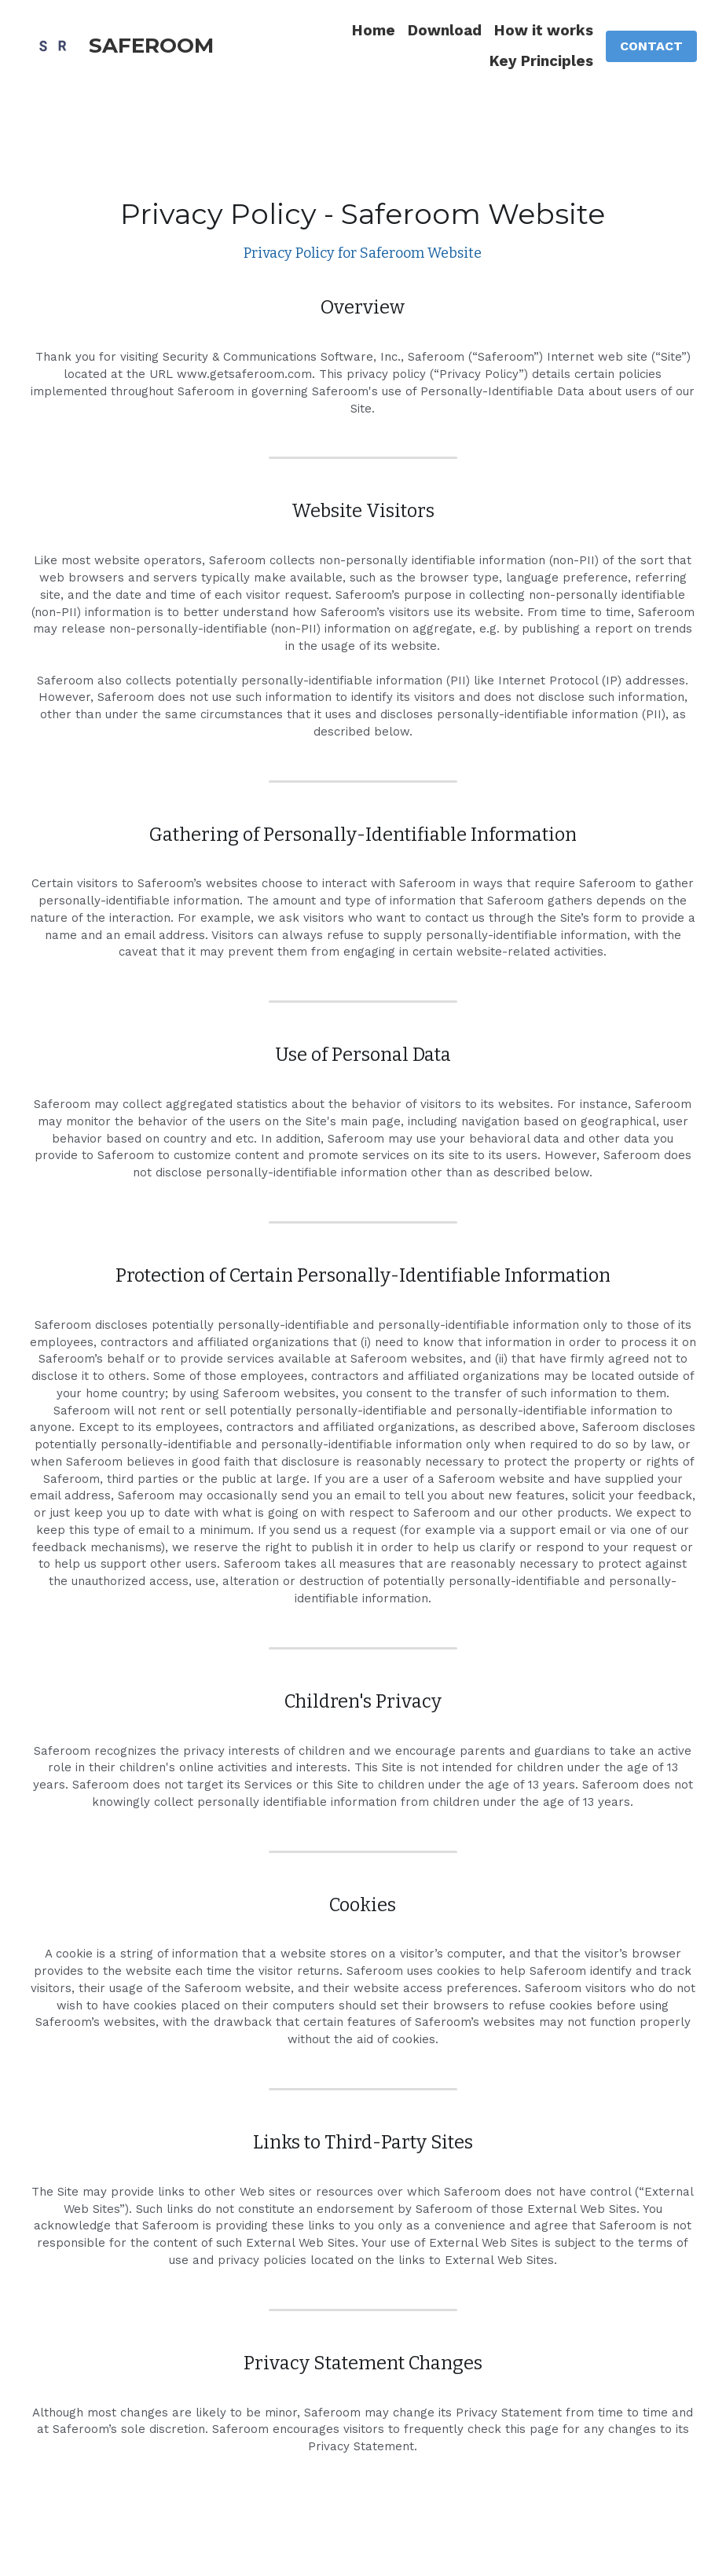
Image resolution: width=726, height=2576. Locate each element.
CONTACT (651, 46)
